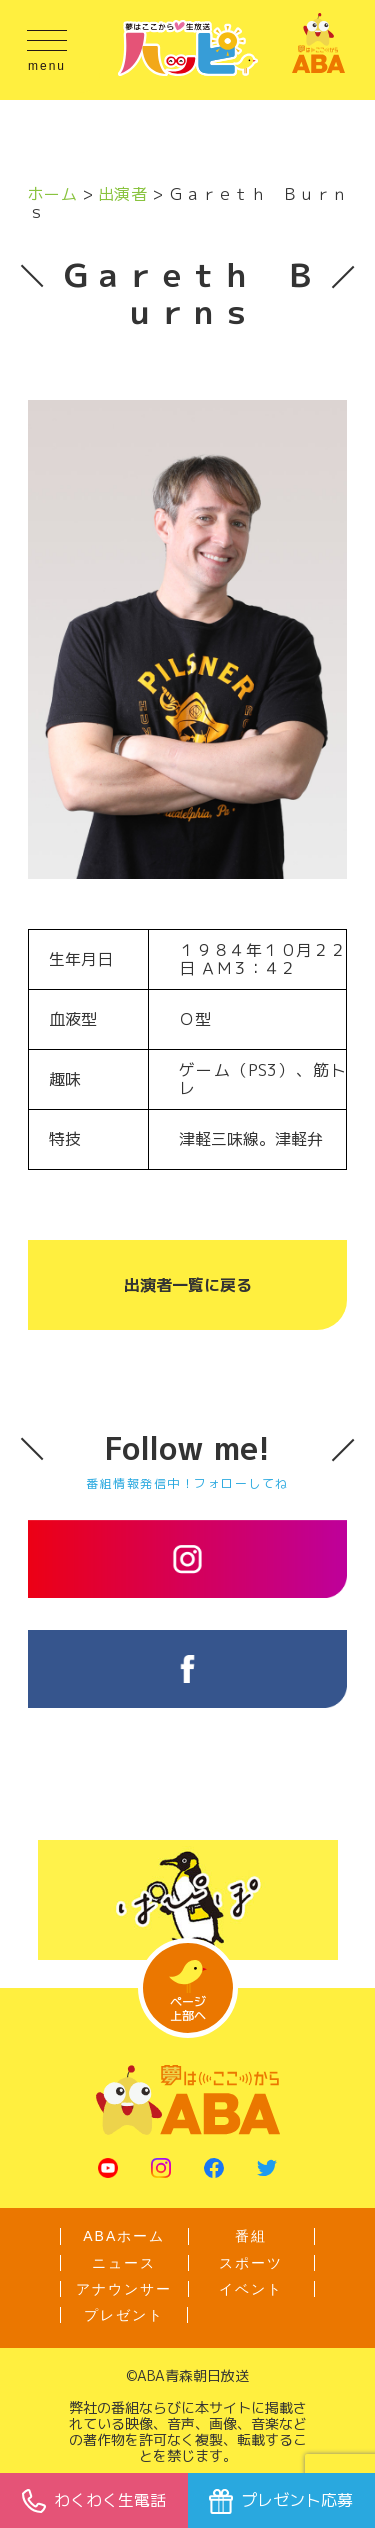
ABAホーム (124, 2236)
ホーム (52, 194)
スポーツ (251, 2263)
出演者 (122, 194)
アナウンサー (124, 2289)
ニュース (124, 2263)
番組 (251, 2236)
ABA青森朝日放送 (193, 2375)
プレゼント (124, 2315)
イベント (251, 2289)
